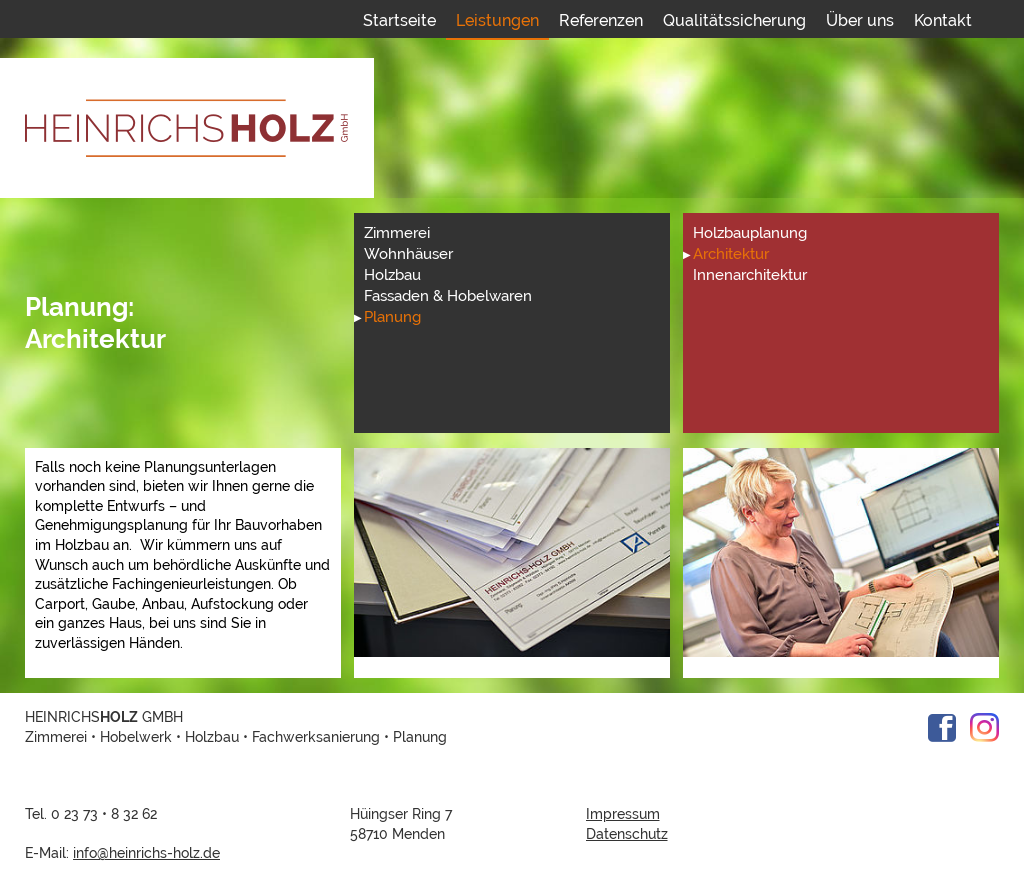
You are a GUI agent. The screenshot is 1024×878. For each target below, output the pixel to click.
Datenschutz (627, 834)
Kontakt (943, 20)
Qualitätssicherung (734, 20)
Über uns (860, 20)
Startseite (399, 20)
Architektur (731, 254)
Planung (392, 317)
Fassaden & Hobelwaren (448, 296)
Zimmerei (397, 233)
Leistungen (497, 20)
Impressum (623, 814)
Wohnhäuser (408, 254)
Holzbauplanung (750, 233)
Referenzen (601, 20)
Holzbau (392, 275)
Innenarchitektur (750, 275)
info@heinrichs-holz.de (146, 853)
